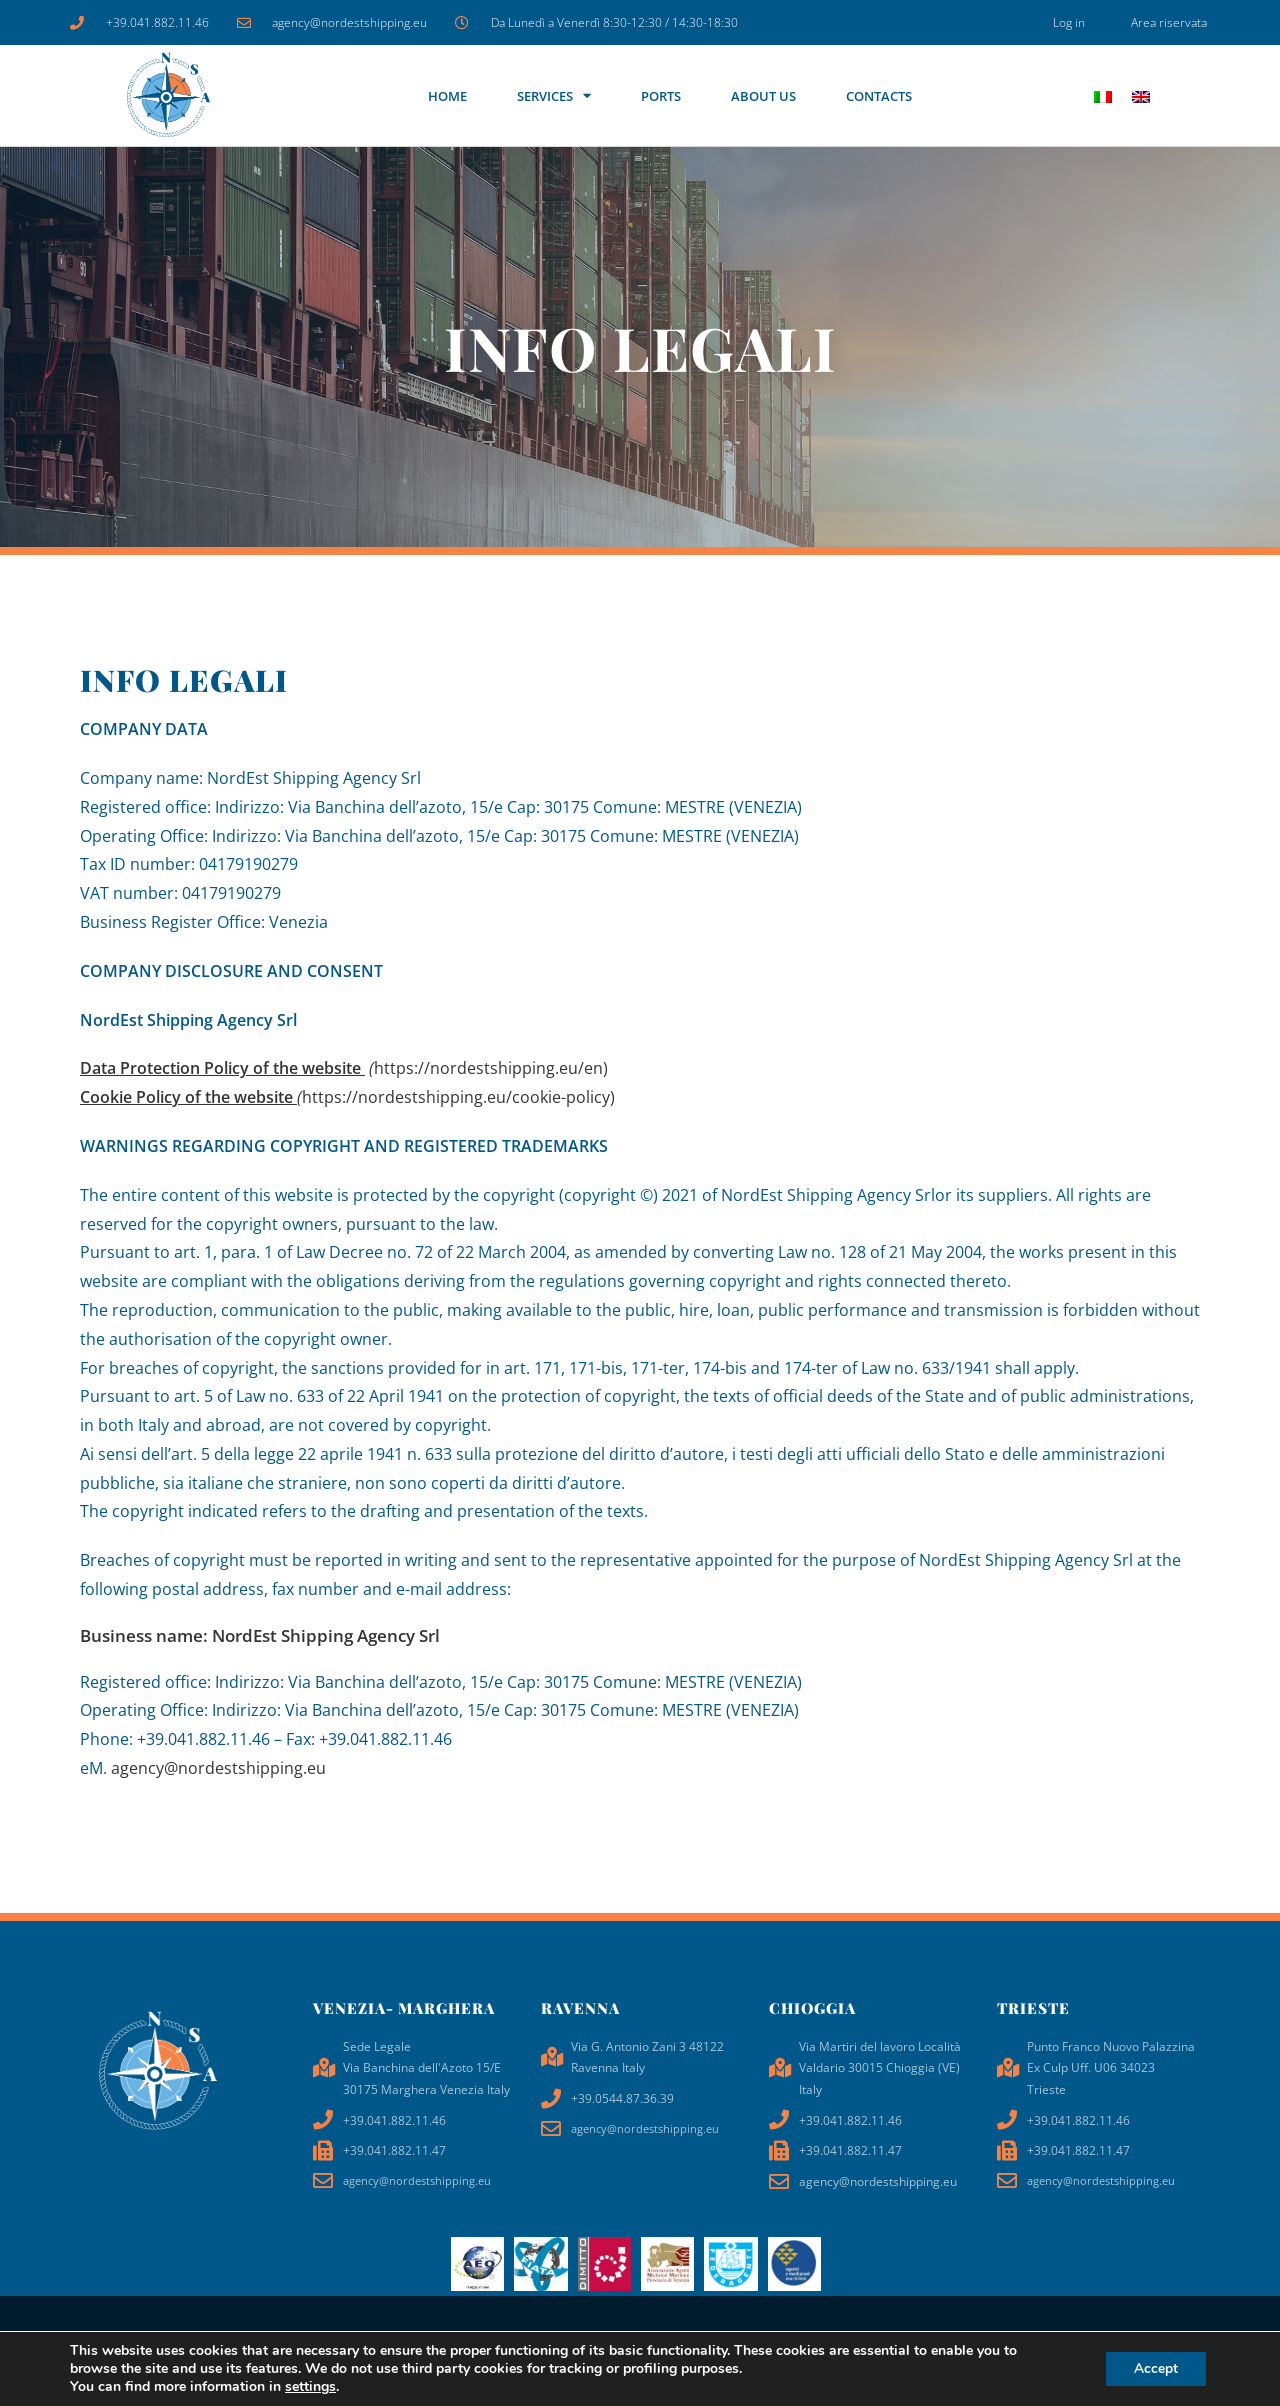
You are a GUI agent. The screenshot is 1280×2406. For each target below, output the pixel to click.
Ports (661, 96)
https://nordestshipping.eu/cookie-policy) (347, 1097)
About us (763, 96)
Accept (1154, 2368)
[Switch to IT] (1103, 95)
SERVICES (554, 95)
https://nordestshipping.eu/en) (344, 1068)
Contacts (879, 96)
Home (447, 96)
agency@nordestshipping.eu (218, 1768)
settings (310, 2387)
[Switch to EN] (1141, 95)
